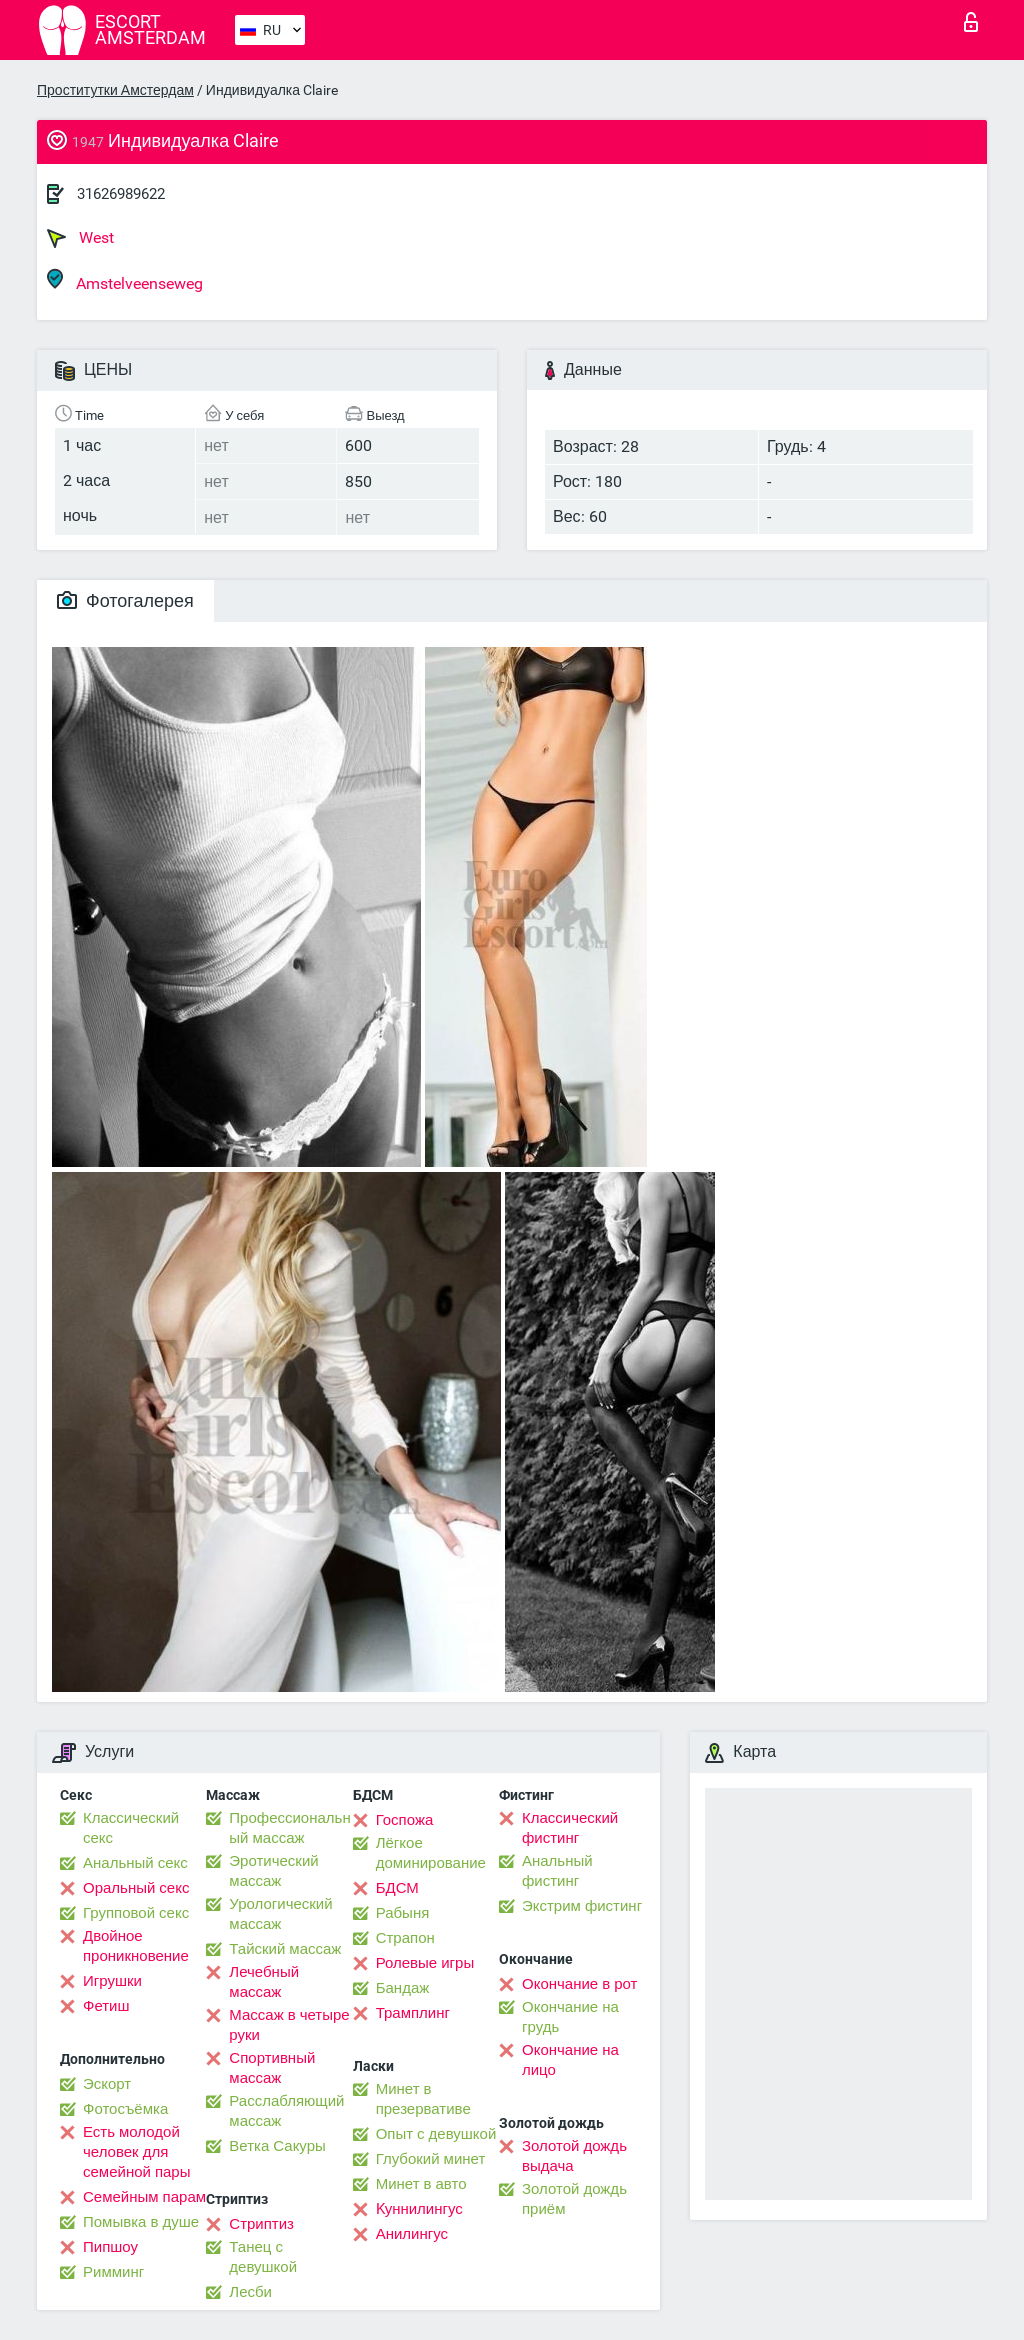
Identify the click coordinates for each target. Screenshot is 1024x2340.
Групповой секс (136, 1913)
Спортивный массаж (272, 2068)
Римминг (113, 2272)
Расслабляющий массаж (286, 2111)
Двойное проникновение (136, 1946)
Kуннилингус (419, 2209)
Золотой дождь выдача (574, 2156)
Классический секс (131, 1828)
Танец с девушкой (263, 2257)
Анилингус (412, 2234)
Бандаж (403, 1988)
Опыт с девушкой (436, 2134)
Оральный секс (136, 1888)
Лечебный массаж (264, 1982)
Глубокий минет (431, 2159)
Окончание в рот (579, 1984)
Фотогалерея (125, 600)
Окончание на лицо (570, 2060)
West (80, 238)
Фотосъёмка (125, 2109)
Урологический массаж (280, 1914)
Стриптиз (261, 2224)
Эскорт (107, 2084)
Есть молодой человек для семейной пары (136, 2152)
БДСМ (397, 1888)
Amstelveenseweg (125, 280)
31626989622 (121, 194)
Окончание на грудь (570, 2017)
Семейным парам (144, 2197)
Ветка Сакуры (277, 2146)
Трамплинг (413, 2013)
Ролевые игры (425, 1963)
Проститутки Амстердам (115, 90)
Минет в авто (421, 2184)
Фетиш (106, 2006)
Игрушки (112, 1981)
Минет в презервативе (423, 2099)
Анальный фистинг (557, 1871)
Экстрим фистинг (582, 1906)
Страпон (405, 1938)
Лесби (250, 2292)
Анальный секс (135, 1863)
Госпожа (405, 1820)
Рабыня (403, 1913)
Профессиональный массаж (289, 1828)
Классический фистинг (570, 1828)
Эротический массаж (273, 1871)
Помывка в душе (141, 2222)
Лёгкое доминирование (431, 1853)
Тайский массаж (285, 1949)
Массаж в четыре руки (289, 2025)
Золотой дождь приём (574, 2199)
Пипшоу (110, 2247)
